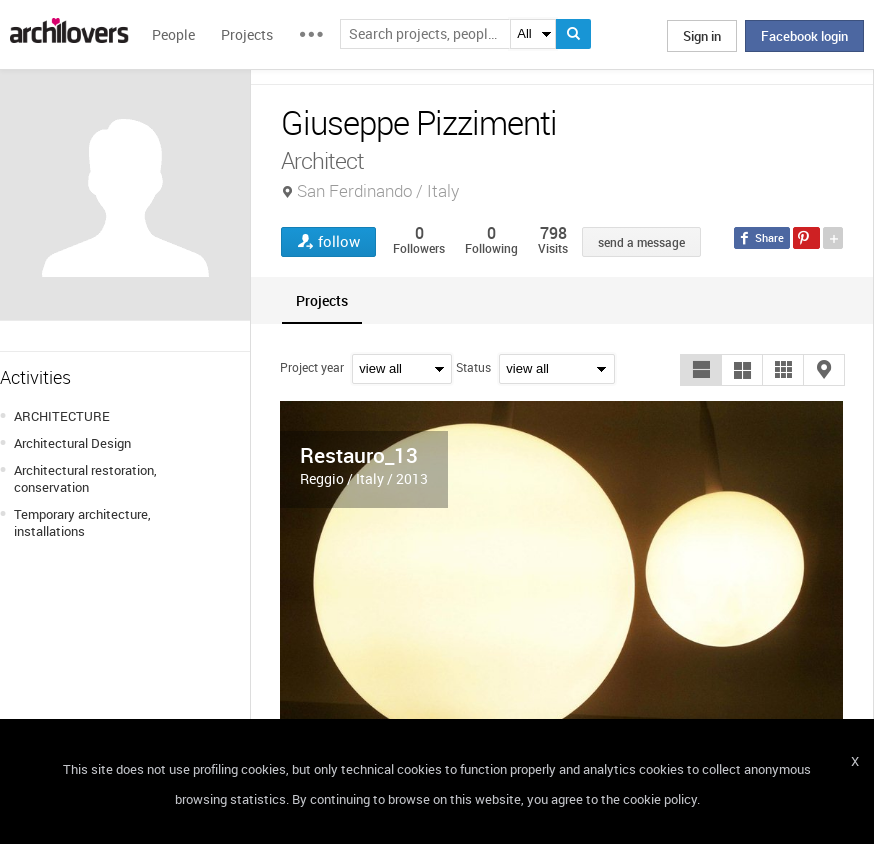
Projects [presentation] (322, 300)
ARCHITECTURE (62, 416)
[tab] (322, 300)
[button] (701, 370)
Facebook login (804, 36)
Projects (247, 34)
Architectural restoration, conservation (85, 478)
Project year (312, 367)
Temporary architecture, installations (82, 522)
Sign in (702, 36)
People (173, 34)
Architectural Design (72, 443)
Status (473, 367)
